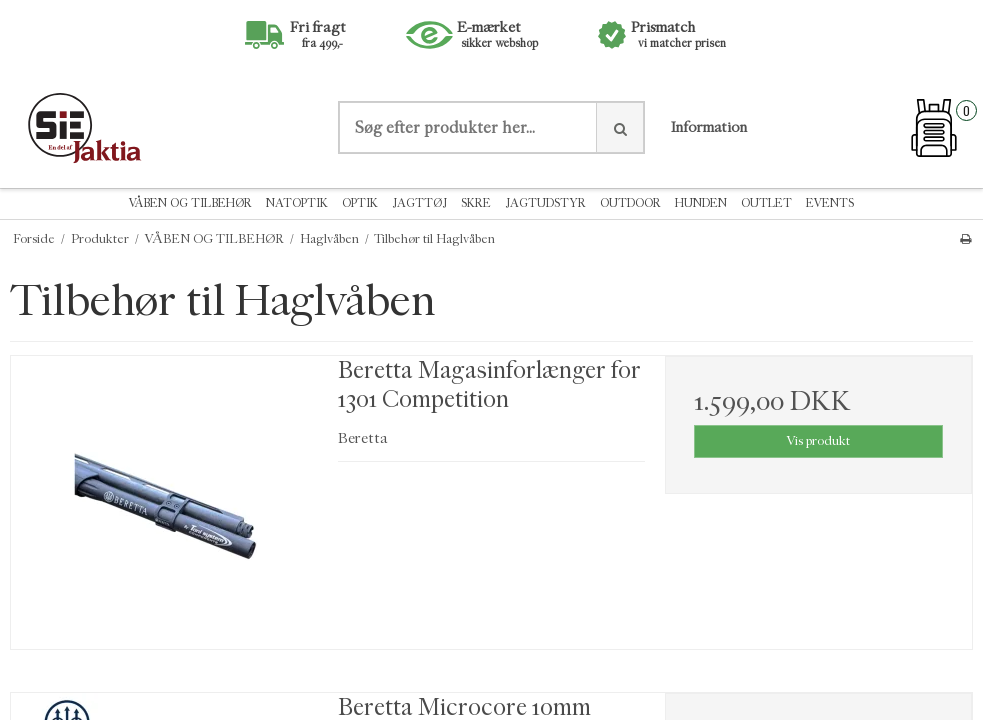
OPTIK (360, 203)
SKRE (476, 203)
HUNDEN (701, 203)
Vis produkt (818, 440)
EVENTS (830, 203)
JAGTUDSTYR (545, 203)
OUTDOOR (630, 203)
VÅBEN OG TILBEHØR (190, 203)
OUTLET (766, 203)
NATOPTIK (297, 203)
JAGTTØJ (419, 203)
